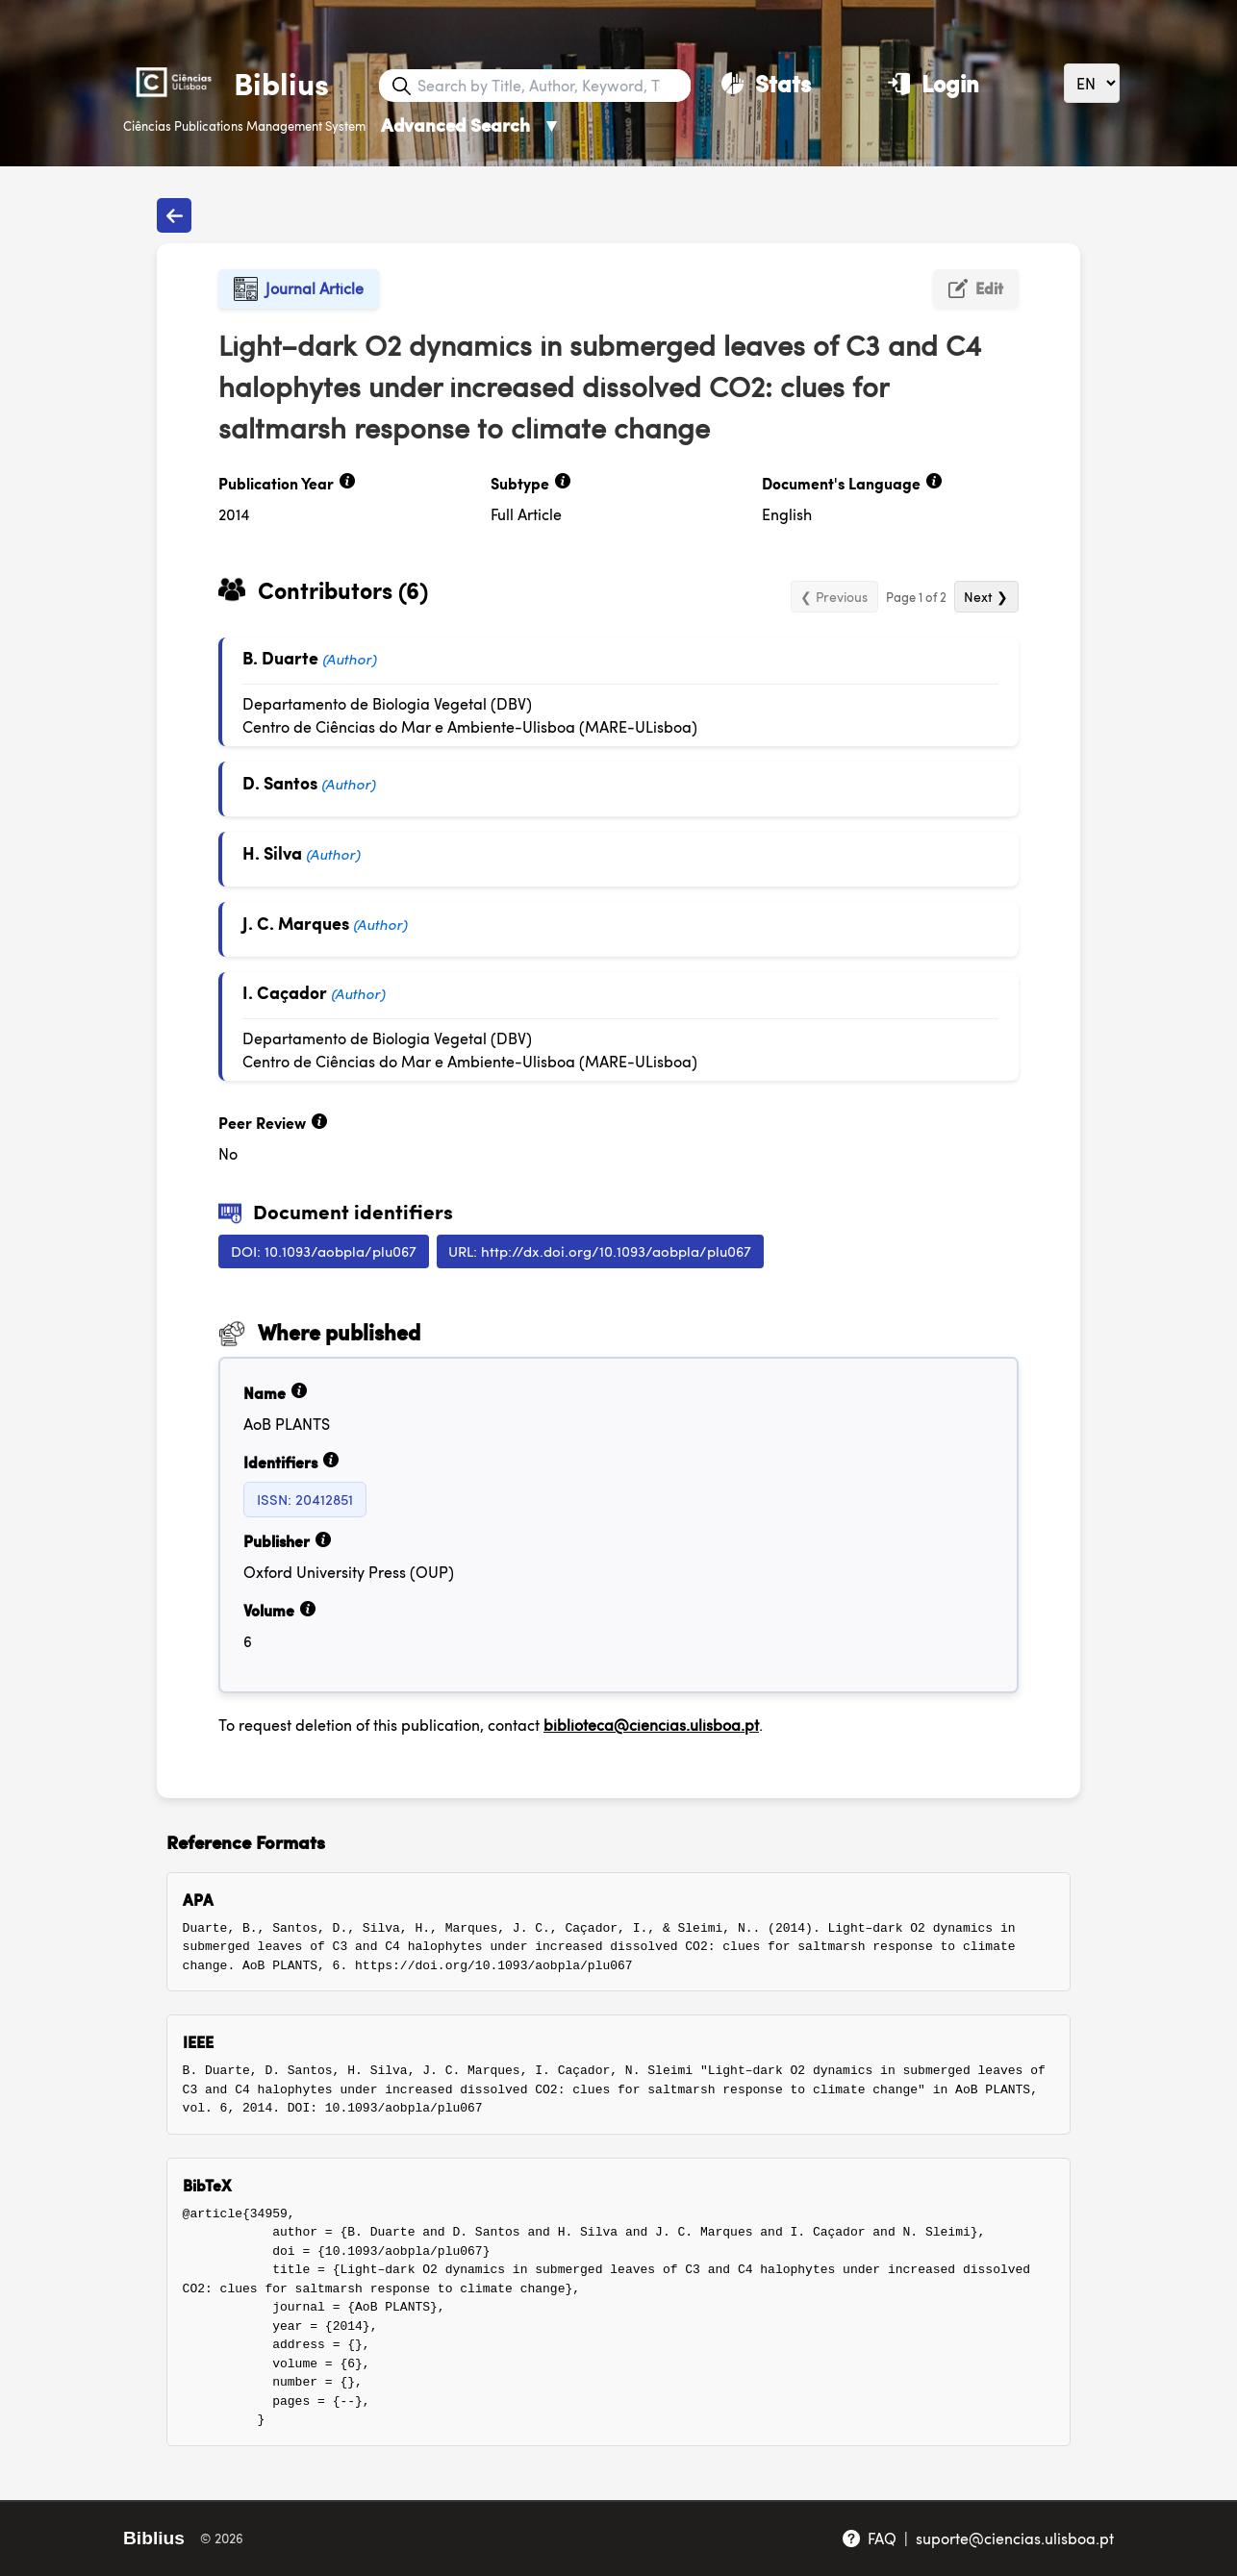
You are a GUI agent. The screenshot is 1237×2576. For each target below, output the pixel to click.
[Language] (1092, 83)
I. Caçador (284, 992)
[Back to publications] (174, 215)
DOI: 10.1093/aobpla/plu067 (324, 1250)
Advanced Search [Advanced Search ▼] (471, 125)
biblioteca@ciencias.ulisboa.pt (651, 1724)
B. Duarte (280, 657)
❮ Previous (834, 596)
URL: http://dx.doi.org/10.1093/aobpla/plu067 (599, 1250)
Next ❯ (986, 596)
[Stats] (766, 82)
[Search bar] (552, 85)
